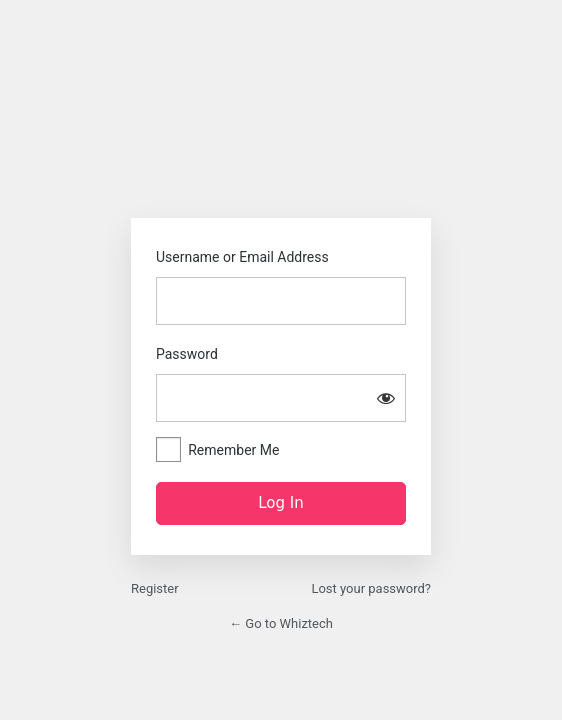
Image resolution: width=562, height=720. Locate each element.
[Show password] (386, 398)
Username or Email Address (242, 257)
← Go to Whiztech (281, 623)
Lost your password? (371, 588)
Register (155, 588)
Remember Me (233, 450)
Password (187, 354)
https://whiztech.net (281, 152)
